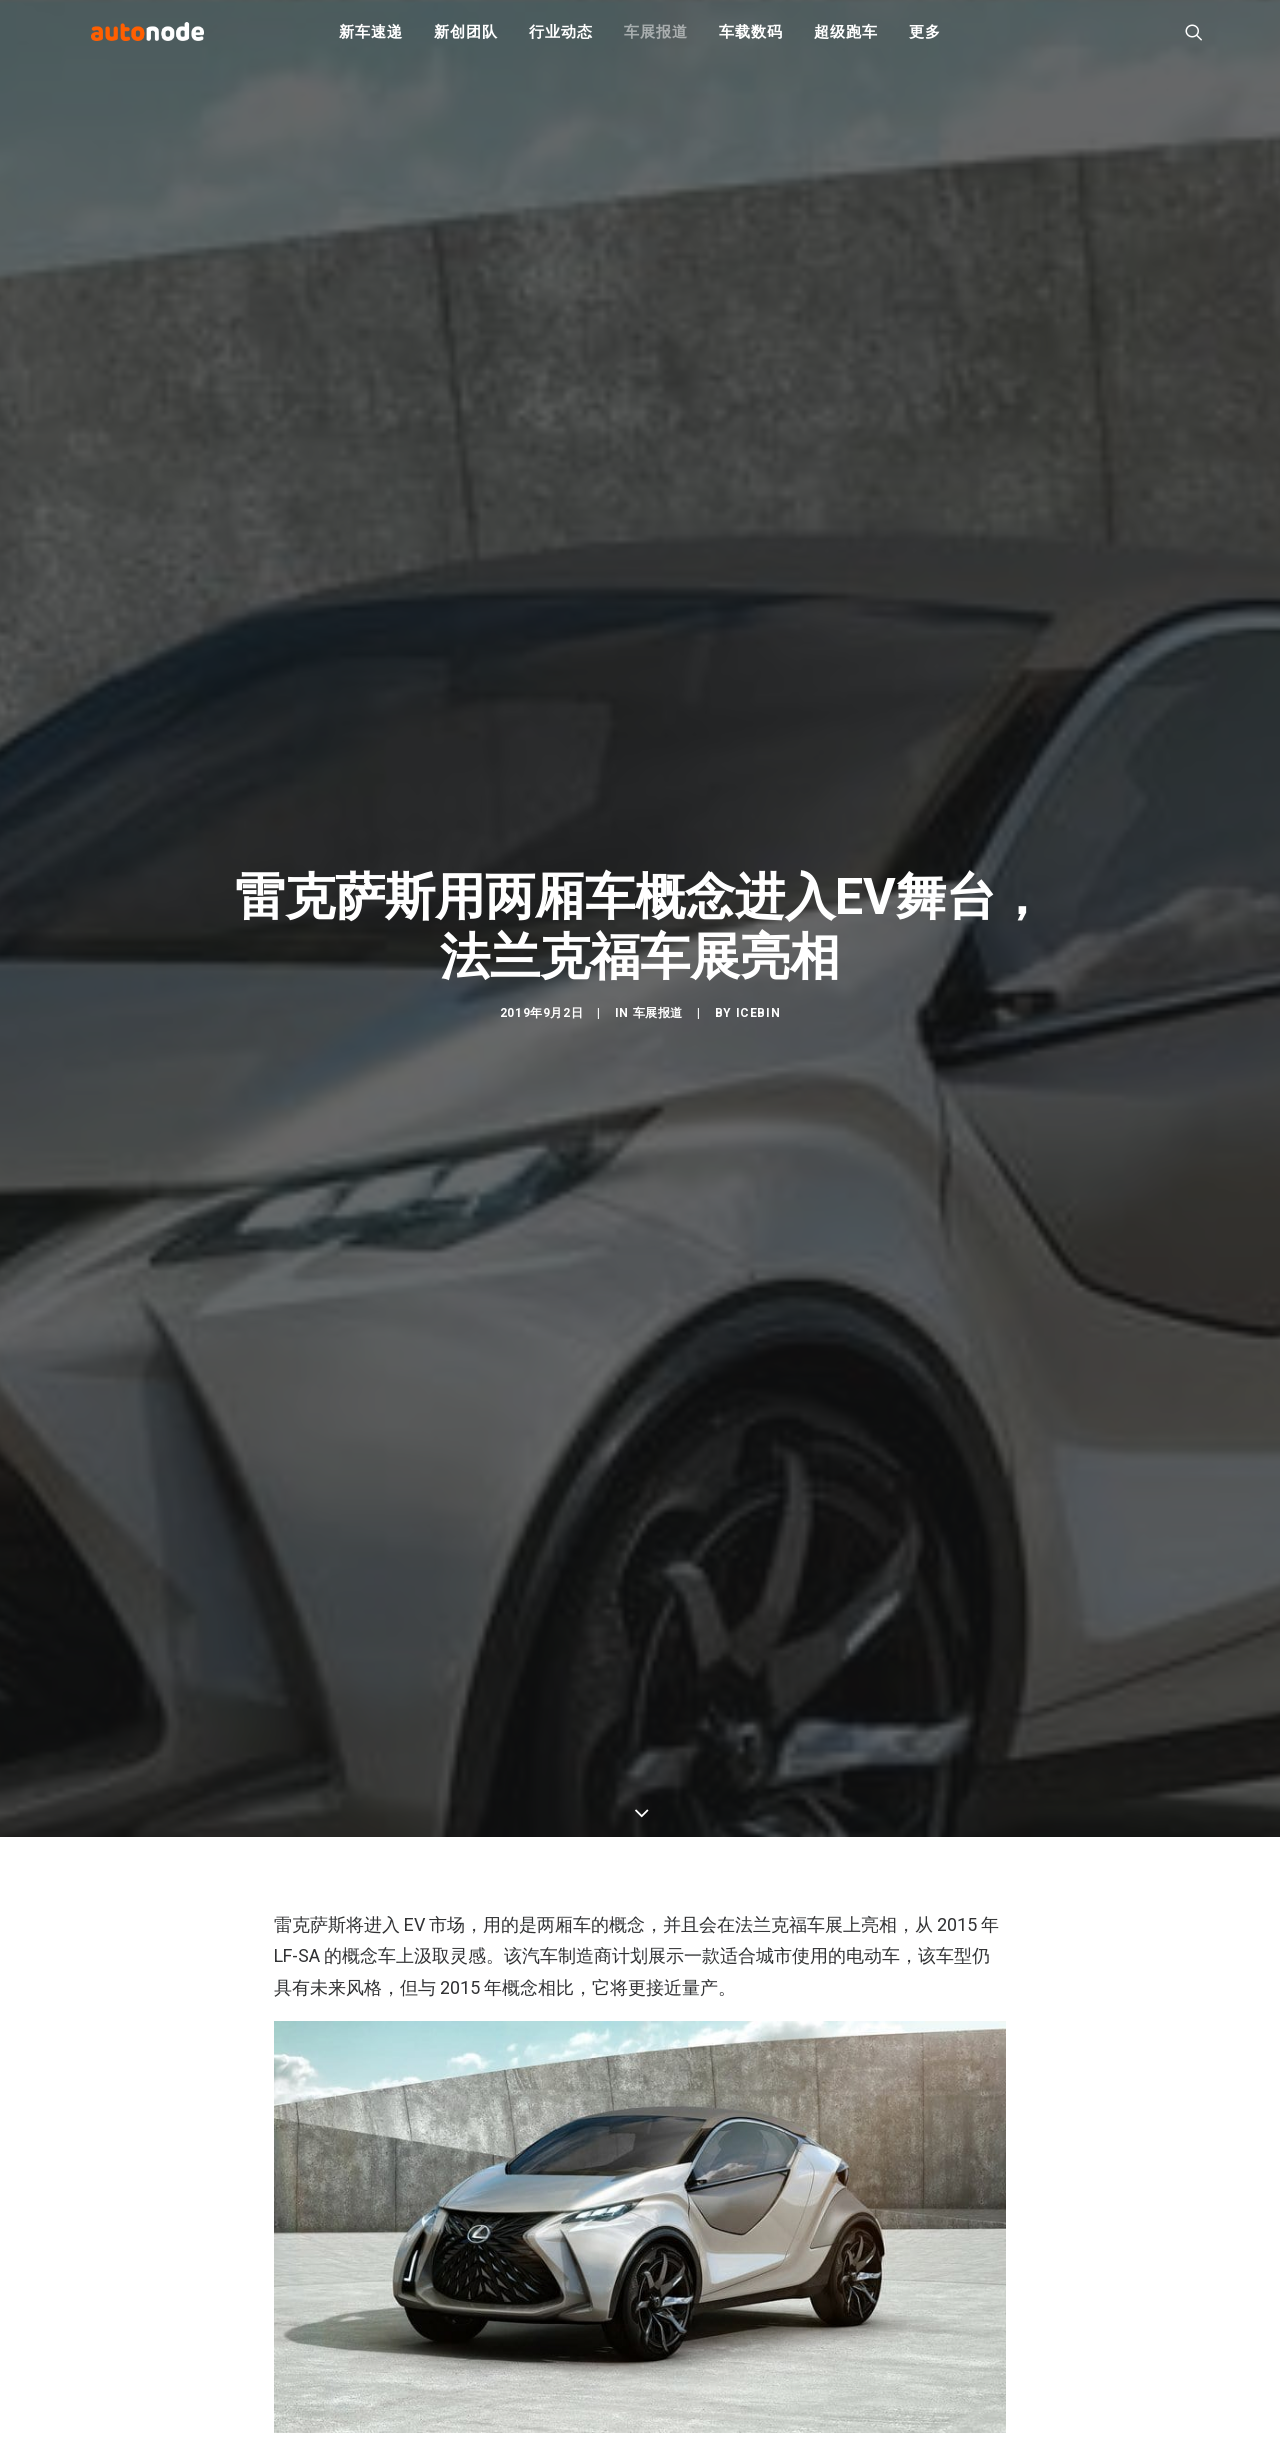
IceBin (758, 1026)
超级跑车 (845, 40)
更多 (925, 40)
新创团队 (465, 40)
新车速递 (370, 40)
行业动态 (560, 40)
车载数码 (750, 40)
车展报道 (655, 40)
